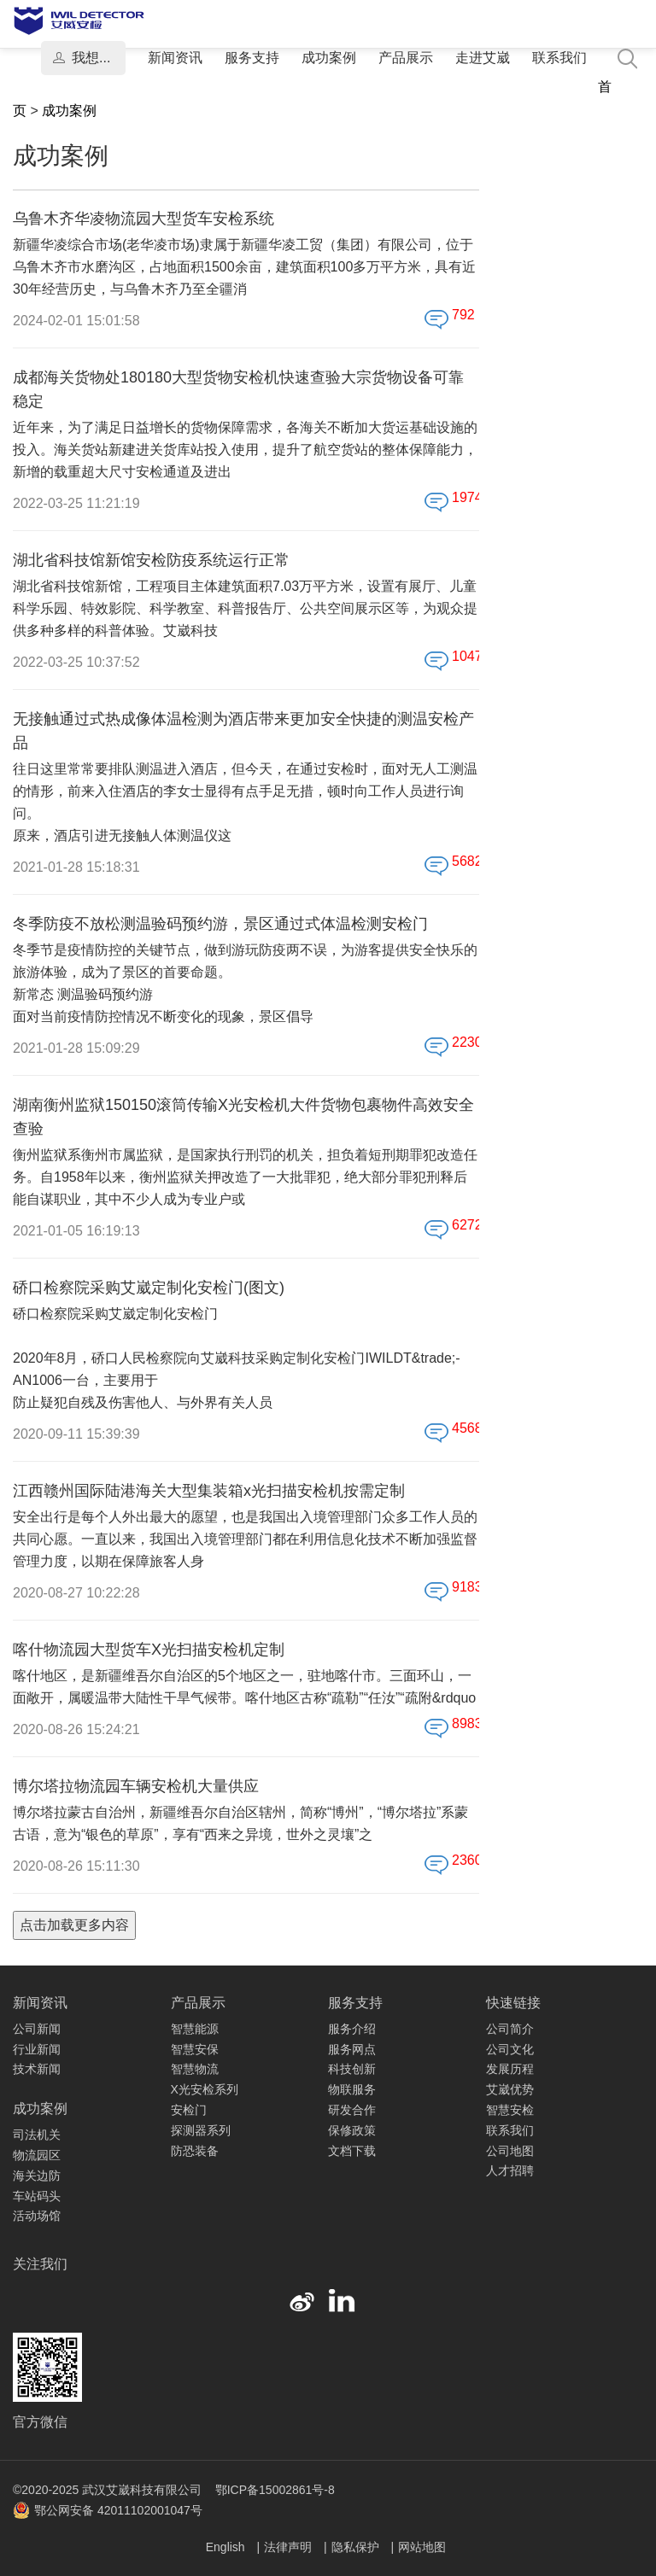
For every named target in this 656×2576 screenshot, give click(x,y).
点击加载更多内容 (74, 1925)
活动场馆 (37, 2216)
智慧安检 (510, 2110)
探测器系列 (201, 2130)
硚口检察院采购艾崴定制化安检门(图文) (148, 1287)
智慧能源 (195, 2029)
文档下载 (352, 2151)
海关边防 (37, 2175)
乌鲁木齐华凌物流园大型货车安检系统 (143, 218)
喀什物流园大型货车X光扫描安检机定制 (148, 1649)
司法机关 (37, 2134)
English (227, 2547)
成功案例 (329, 57)
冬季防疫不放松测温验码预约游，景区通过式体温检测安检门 (220, 923)
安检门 (189, 2110)
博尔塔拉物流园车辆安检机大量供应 (136, 1786)
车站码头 (37, 2196)
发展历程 (510, 2069)
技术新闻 (37, 2069)
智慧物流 (195, 2069)
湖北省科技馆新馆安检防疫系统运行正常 (151, 560)
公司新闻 (37, 2029)
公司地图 (510, 2151)
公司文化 (510, 2049)
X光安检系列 (204, 2089)
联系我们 (559, 57)
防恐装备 (195, 2151)
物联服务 (352, 2089)
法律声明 (289, 2547)
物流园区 (37, 2155)
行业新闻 (37, 2049)
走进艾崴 (482, 57)
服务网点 (352, 2049)
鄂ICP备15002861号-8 (275, 2490)
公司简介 (510, 2029)
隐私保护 (357, 2547)
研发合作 (352, 2110)
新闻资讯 (175, 57)
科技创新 (352, 2069)
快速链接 (513, 2002)
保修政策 (352, 2130)
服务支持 (252, 57)
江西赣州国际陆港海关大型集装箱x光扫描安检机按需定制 (209, 1490)
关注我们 (40, 2264)
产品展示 (405, 57)
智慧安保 (195, 2049)
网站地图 (422, 2547)
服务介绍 (352, 2029)
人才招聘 (510, 2170)
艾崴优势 (510, 2089)
